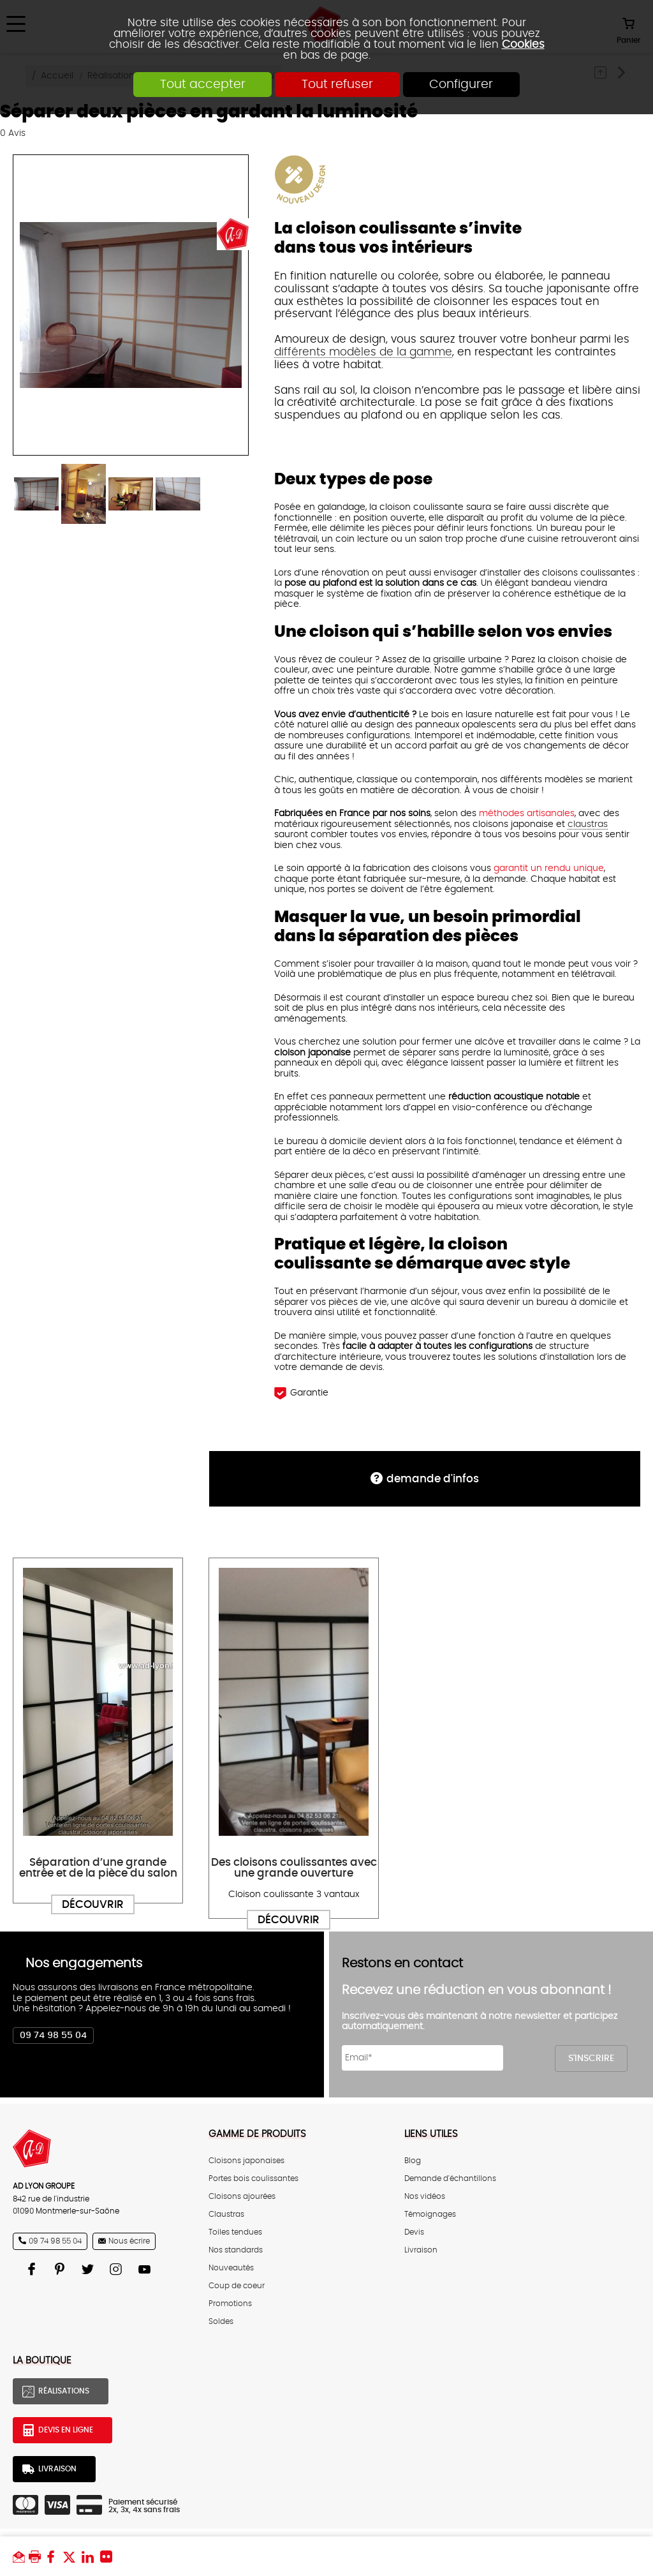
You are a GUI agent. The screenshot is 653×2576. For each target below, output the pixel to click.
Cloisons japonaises (246, 2160)
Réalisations (63, 2391)
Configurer (462, 84)
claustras (588, 824)
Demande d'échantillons (450, 2178)
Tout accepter (202, 84)
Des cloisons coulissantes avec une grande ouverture (294, 1868)
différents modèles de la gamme (363, 352)
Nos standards (236, 2250)
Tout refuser (337, 84)
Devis (414, 2232)
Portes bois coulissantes (253, 2178)
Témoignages (430, 2214)
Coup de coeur (237, 2285)
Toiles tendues (235, 2232)
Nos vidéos (424, 2196)
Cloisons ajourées (242, 2196)
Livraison (420, 2250)
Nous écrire (129, 2241)
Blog (412, 2160)
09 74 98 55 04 (53, 2035)
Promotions (230, 2303)
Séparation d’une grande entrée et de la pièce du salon (98, 1868)
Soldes (221, 2321)
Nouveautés (231, 2268)
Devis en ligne (65, 2430)
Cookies (523, 44)
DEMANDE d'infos (432, 1478)
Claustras (226, 2214)
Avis (13, 133)
